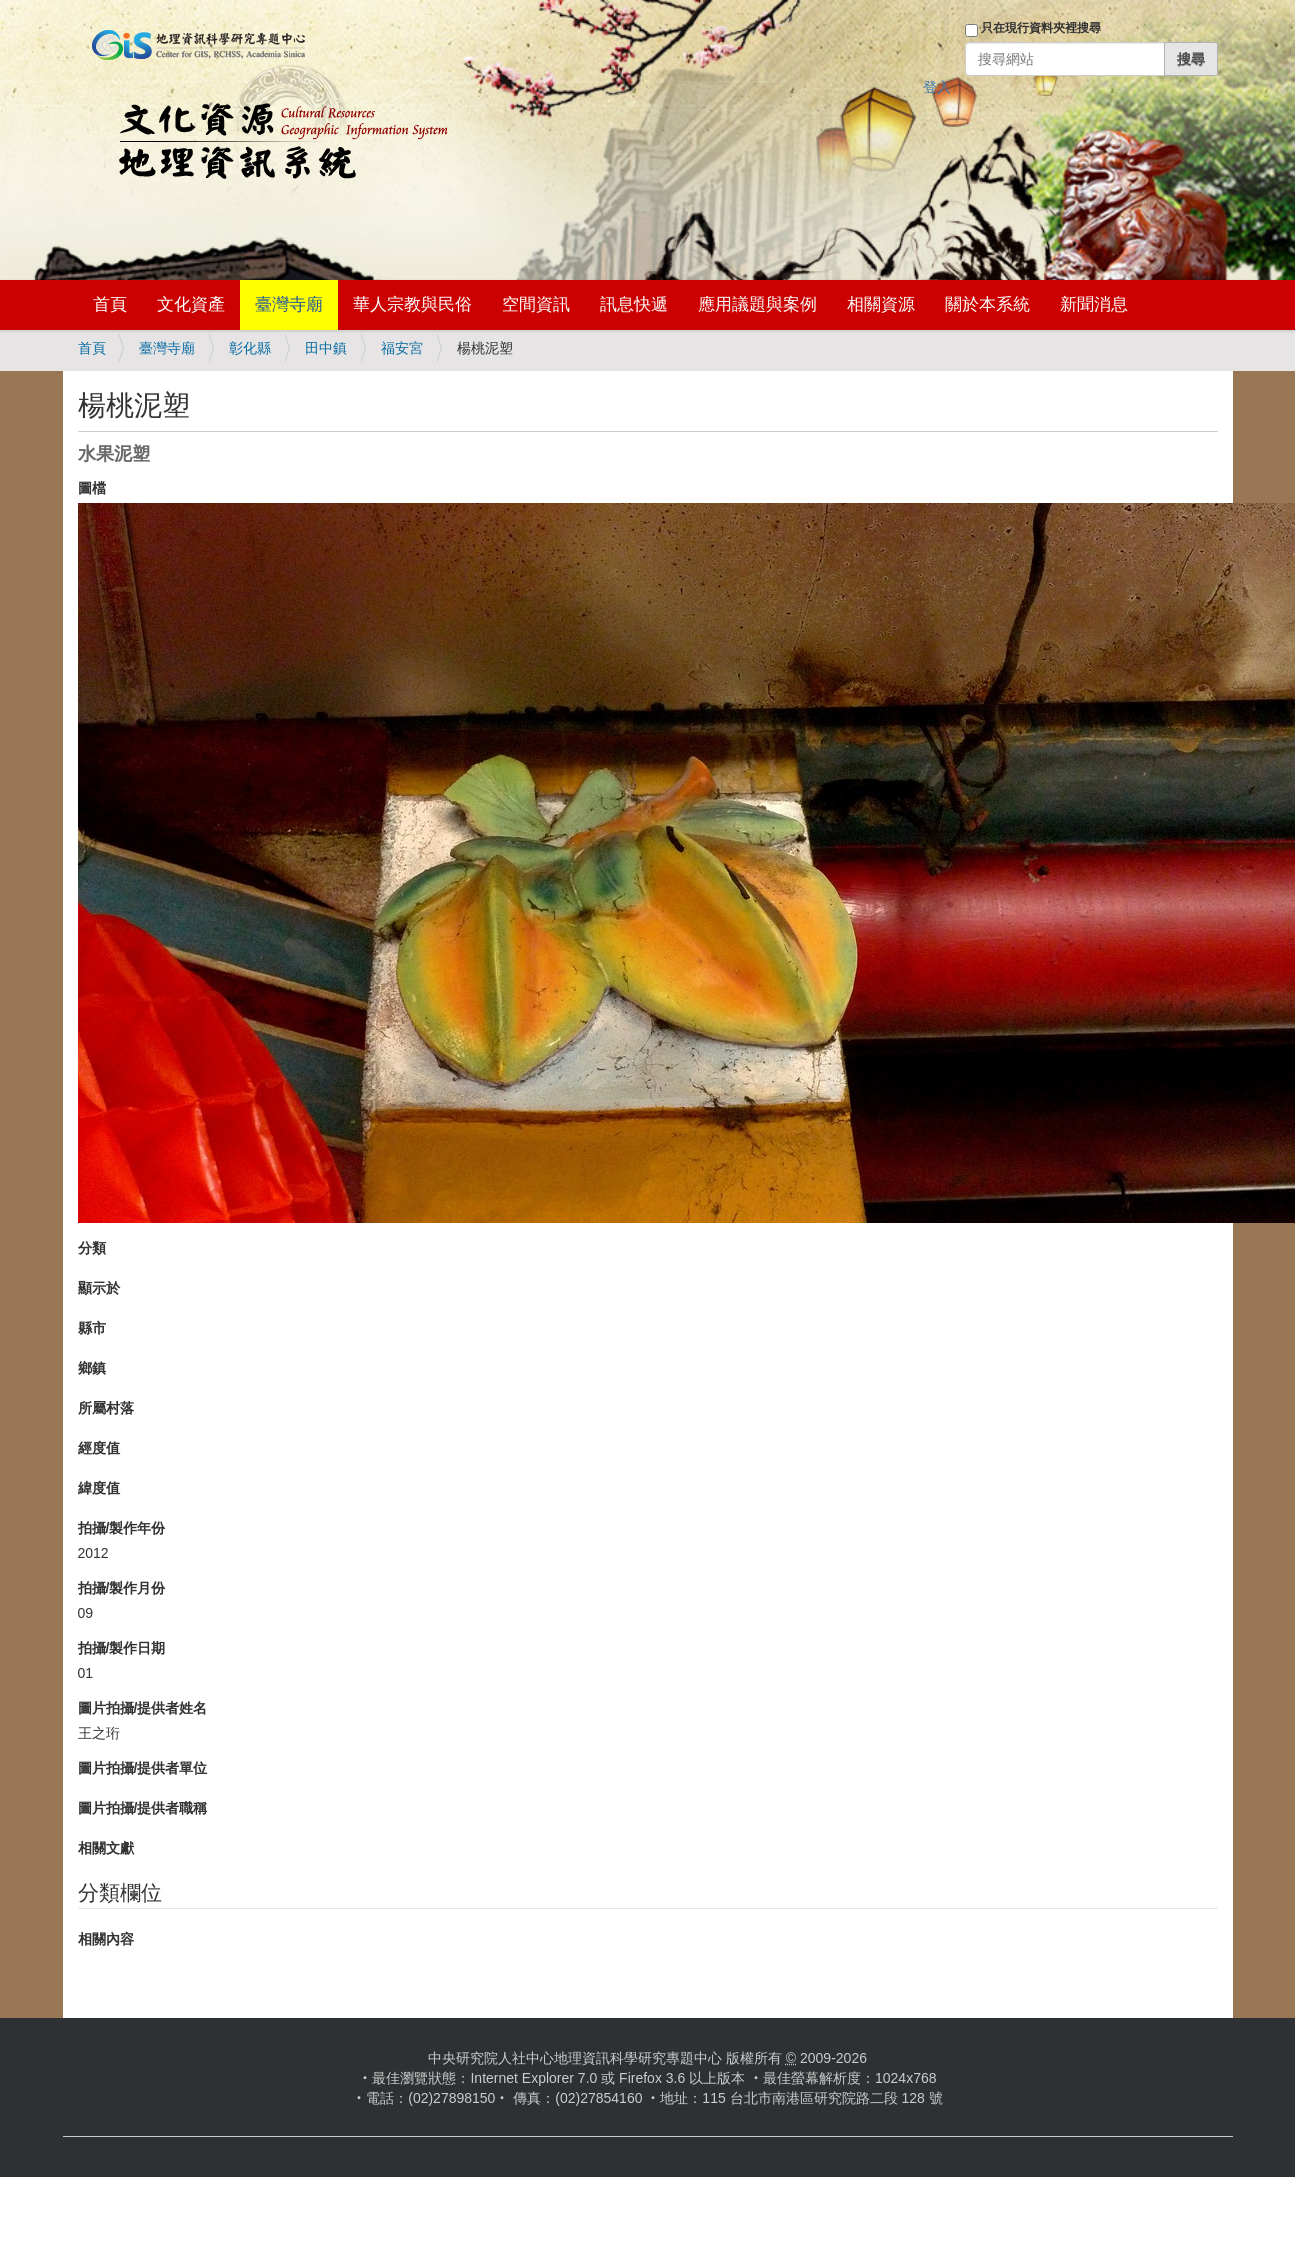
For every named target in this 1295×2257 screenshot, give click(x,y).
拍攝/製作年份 (122, 1528)
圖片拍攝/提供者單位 (143, 1768)
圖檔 (92, 488)
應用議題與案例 (757, 304)
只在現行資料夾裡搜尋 (1041, 28)
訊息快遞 (634, 304)
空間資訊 (536, 304)
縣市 (92, 1328)
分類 (92, 1248)
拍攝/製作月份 (122, 1588)
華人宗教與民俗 (412, 304)
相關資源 (881, 304)
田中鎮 (326, 348)
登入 (937, 87)
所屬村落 (106, 1408)
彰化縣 (250, 348)
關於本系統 (987, 304)
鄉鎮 (92, 1368)
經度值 (99, 1448)
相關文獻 (106, 1848)
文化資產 (191, 304)
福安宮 (402, 348)
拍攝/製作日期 (122, 1648)
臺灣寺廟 (289, 304)
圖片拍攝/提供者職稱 (143, 1808)
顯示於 (99, 1288)
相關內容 (106, 1939)
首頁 (110, 304)
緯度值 (99, 1488)
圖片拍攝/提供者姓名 (143, 1708)
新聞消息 (1094, 304)
